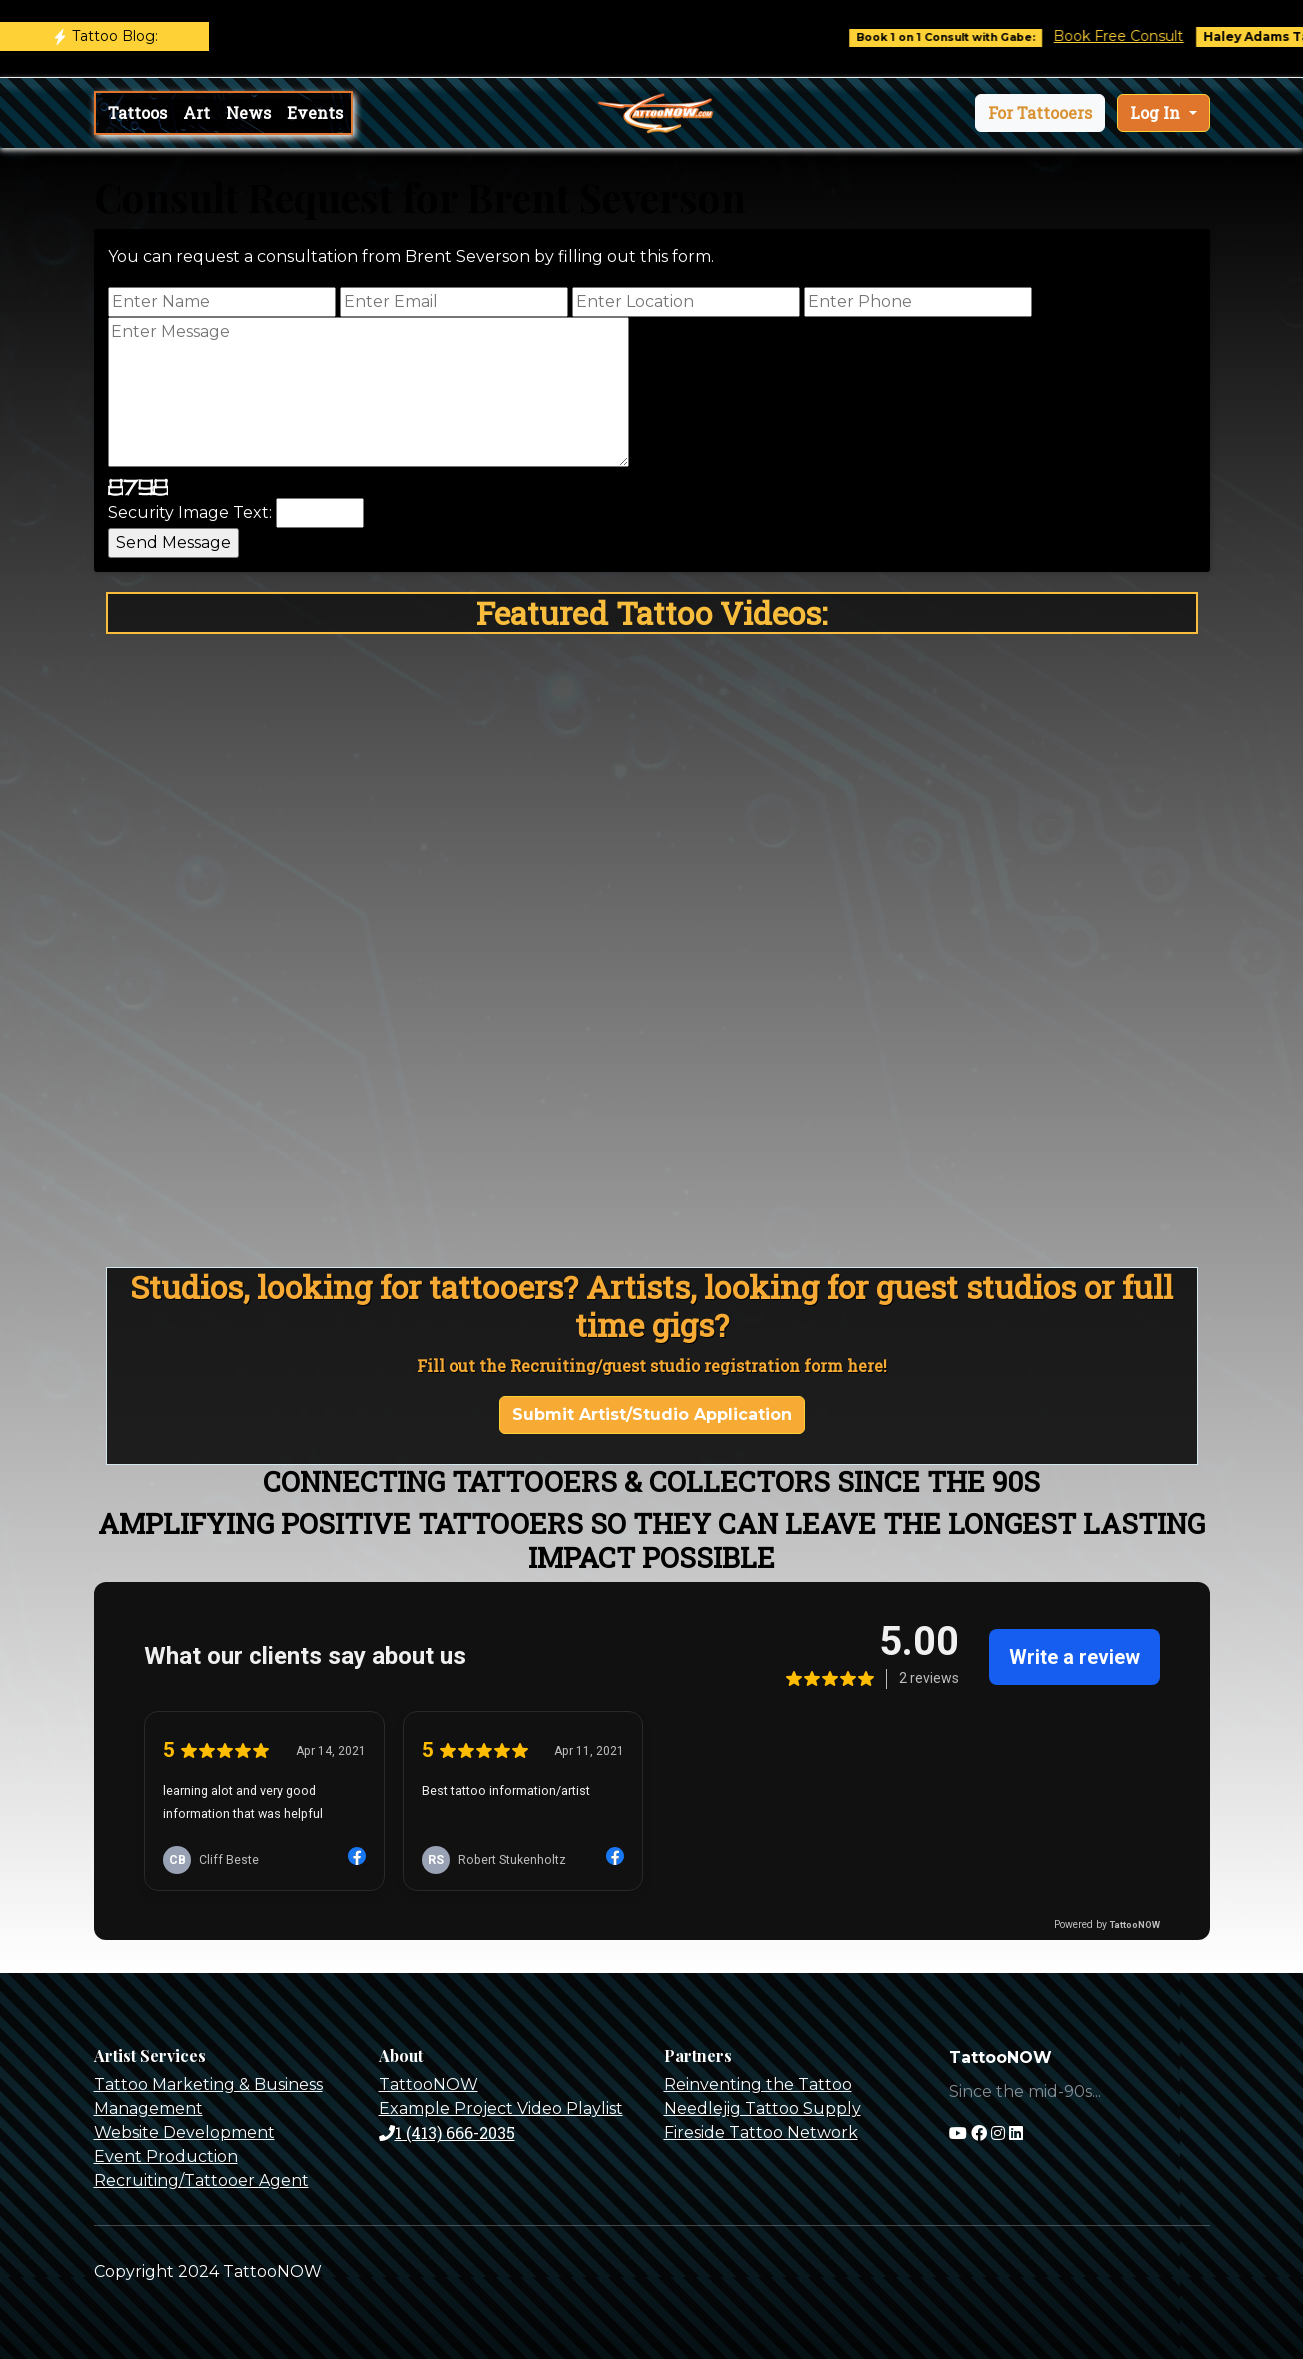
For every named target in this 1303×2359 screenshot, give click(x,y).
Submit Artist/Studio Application (652, 1414)
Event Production (166, 2156)
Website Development (184, 2132)
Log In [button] (1157, 112)
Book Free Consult (1135, 36)
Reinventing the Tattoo (758, 2084)
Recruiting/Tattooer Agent (201, 2180)
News (248, 112)
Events (315, 112)
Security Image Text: (190, 512)
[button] (1040, 113)
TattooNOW (428, 2084)
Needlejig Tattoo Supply (762, 2108)
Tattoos (137, 112)
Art (196, 112)
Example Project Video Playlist (501, 2108)
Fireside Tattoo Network (761, 2132)
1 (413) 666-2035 (447, 2132)
